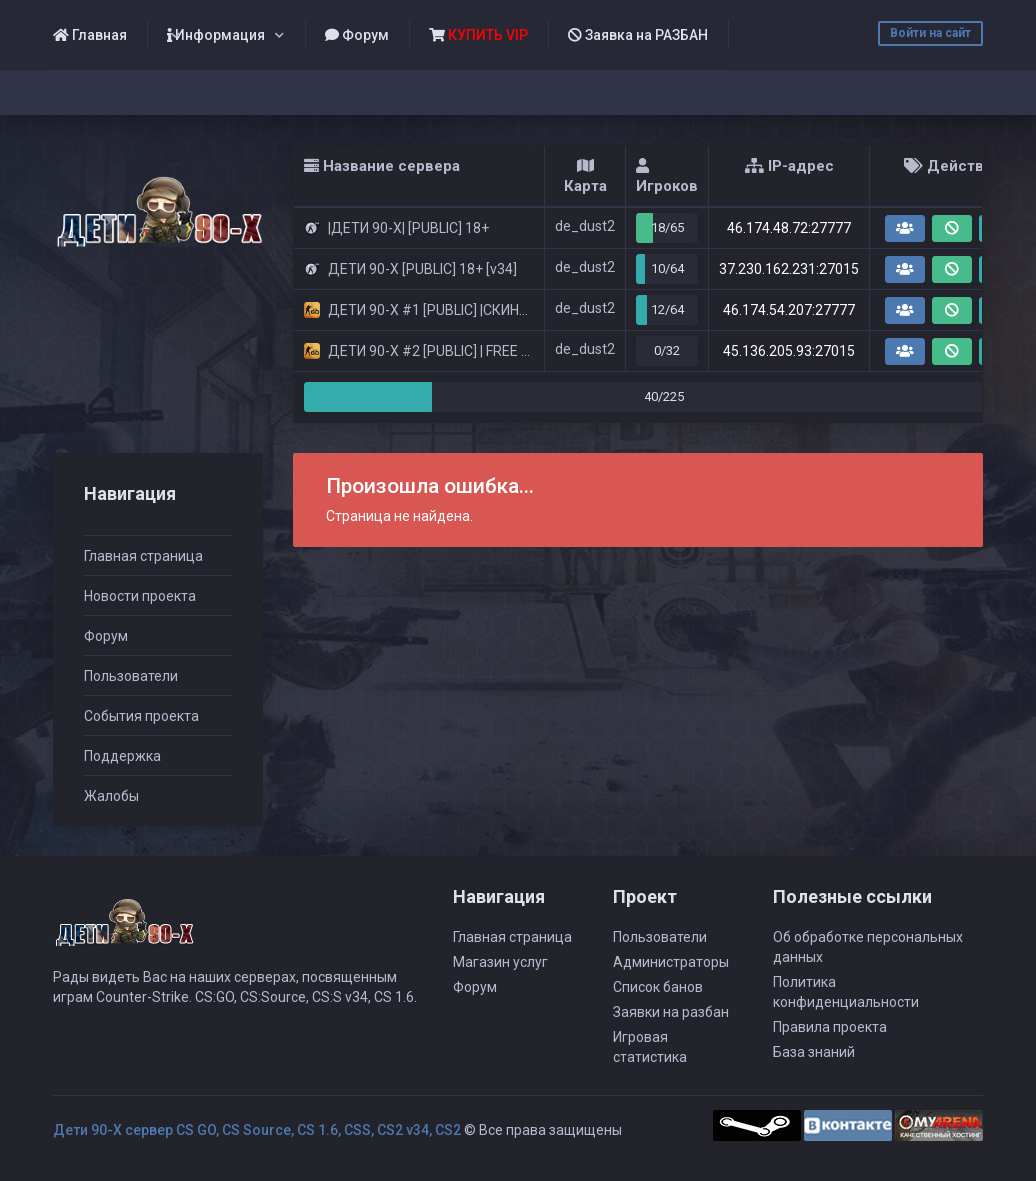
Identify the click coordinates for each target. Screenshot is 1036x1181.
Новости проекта (140, 596)
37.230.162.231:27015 (789, 269)
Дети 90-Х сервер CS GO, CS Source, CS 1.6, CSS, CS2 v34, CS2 (257, 1130)
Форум (357, 35)
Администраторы (671, 962)
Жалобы (111, 796)
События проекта (141, 716)
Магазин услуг (500, 962)
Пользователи (131, 676)
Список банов (658, 987)
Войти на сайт (930, 33)
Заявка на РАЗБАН (638, 35)
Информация (216, 35)
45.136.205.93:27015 (789, 351)
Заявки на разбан (671, 1012)
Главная (90, 35)
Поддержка (122, 756)
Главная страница (143, 556)
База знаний (814, 1052)
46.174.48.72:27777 (789, 228)
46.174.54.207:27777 (789, 310)
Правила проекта (830, 1027)
